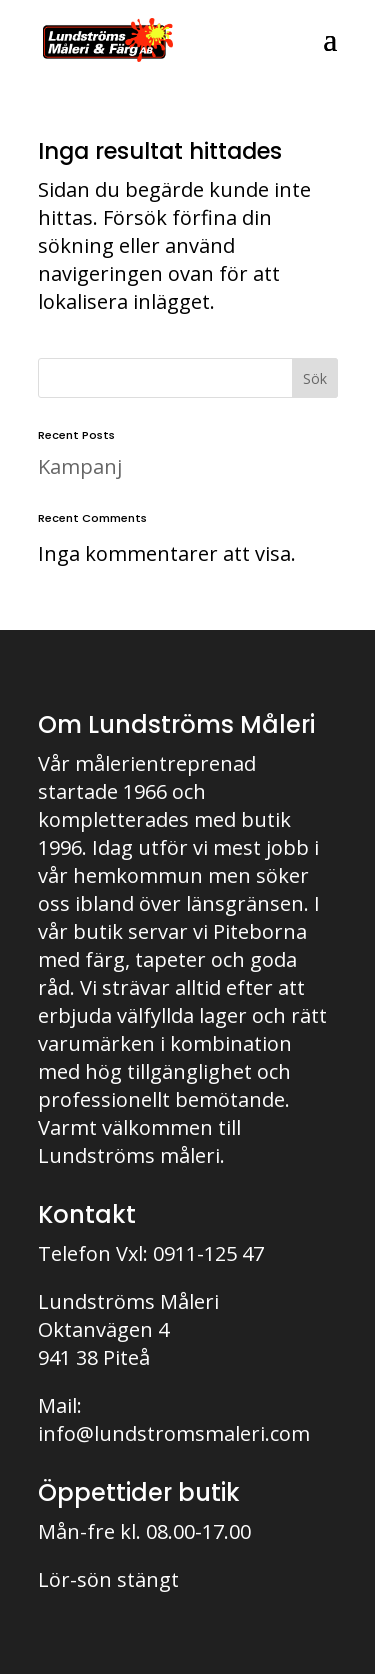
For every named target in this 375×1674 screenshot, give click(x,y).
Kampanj (80, 466)
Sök (315, 378)
